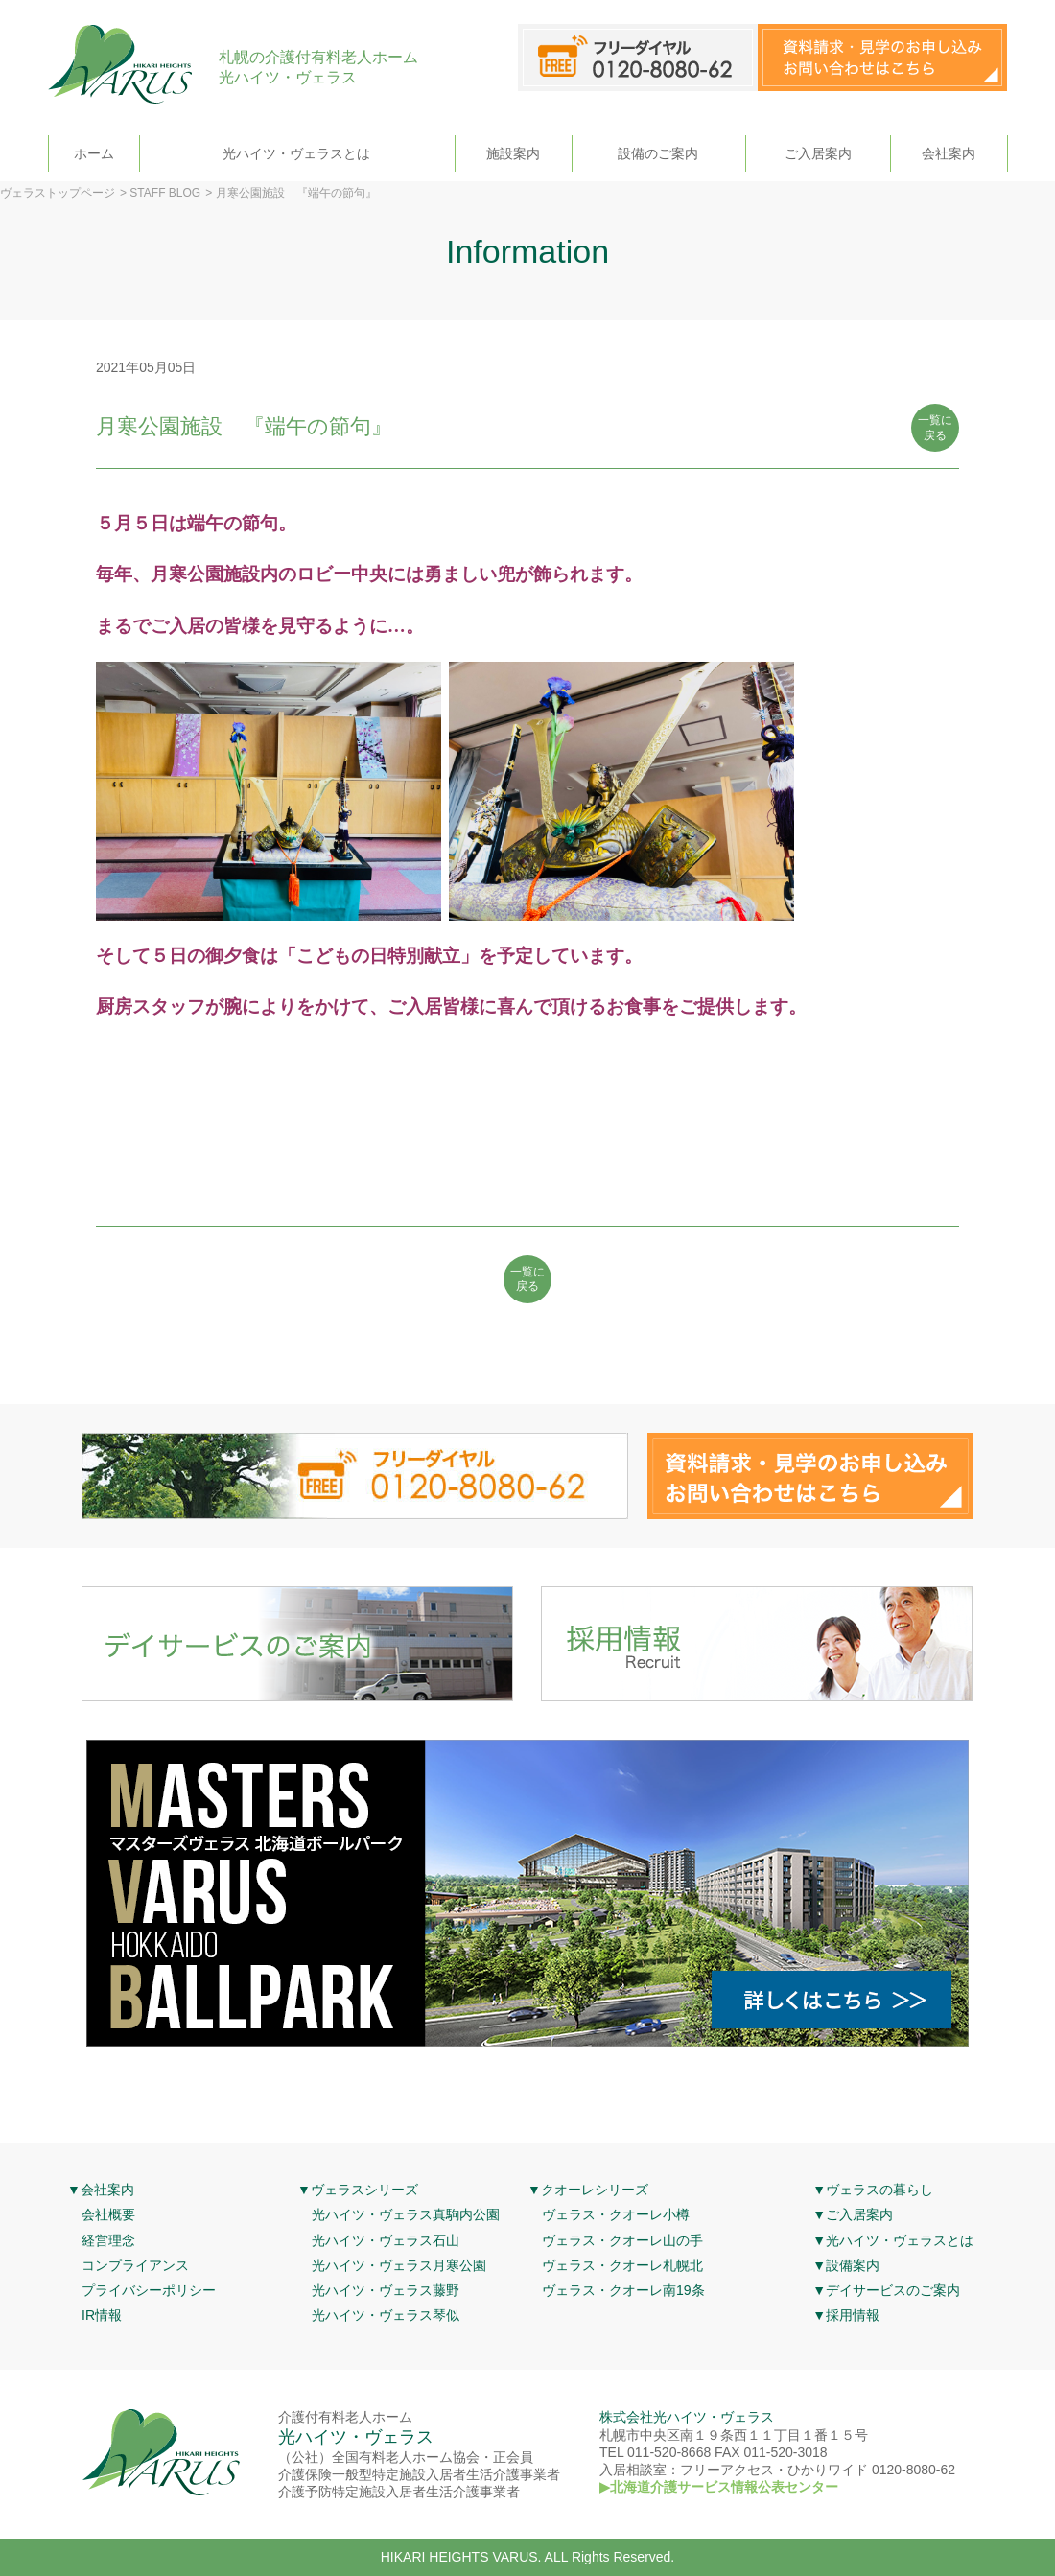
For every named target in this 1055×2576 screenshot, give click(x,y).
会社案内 (948, 153)
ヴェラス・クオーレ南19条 (623, 2290)
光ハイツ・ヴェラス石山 (385, 2240)
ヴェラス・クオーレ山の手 (622, 2240)
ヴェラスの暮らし (879, 2189)
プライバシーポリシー (149, 2290)
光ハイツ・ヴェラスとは (296, 153)
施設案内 (513, 153)
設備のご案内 (658, 153)
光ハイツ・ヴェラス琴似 (385, 2315)
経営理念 (108, 2240)
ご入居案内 (818, 153)
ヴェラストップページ (57, 192)
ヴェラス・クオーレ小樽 (616, 2214)
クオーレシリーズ (594, 2189)
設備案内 (852, 2265)
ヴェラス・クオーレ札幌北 (622, 2265)
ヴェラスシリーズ (364, 2189)
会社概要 (108, 2214)
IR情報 (102, 2315)
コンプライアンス (135, 2265)
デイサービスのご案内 (893, 2290)
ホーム (94, 153)
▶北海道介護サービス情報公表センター (718, 2486)
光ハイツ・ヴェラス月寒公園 (399, 2265)
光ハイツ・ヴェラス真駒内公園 (406, 2214)
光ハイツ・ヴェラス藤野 (385, 2290)
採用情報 (852, 2315)
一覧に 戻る (935, 427)
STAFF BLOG (164, 192)
